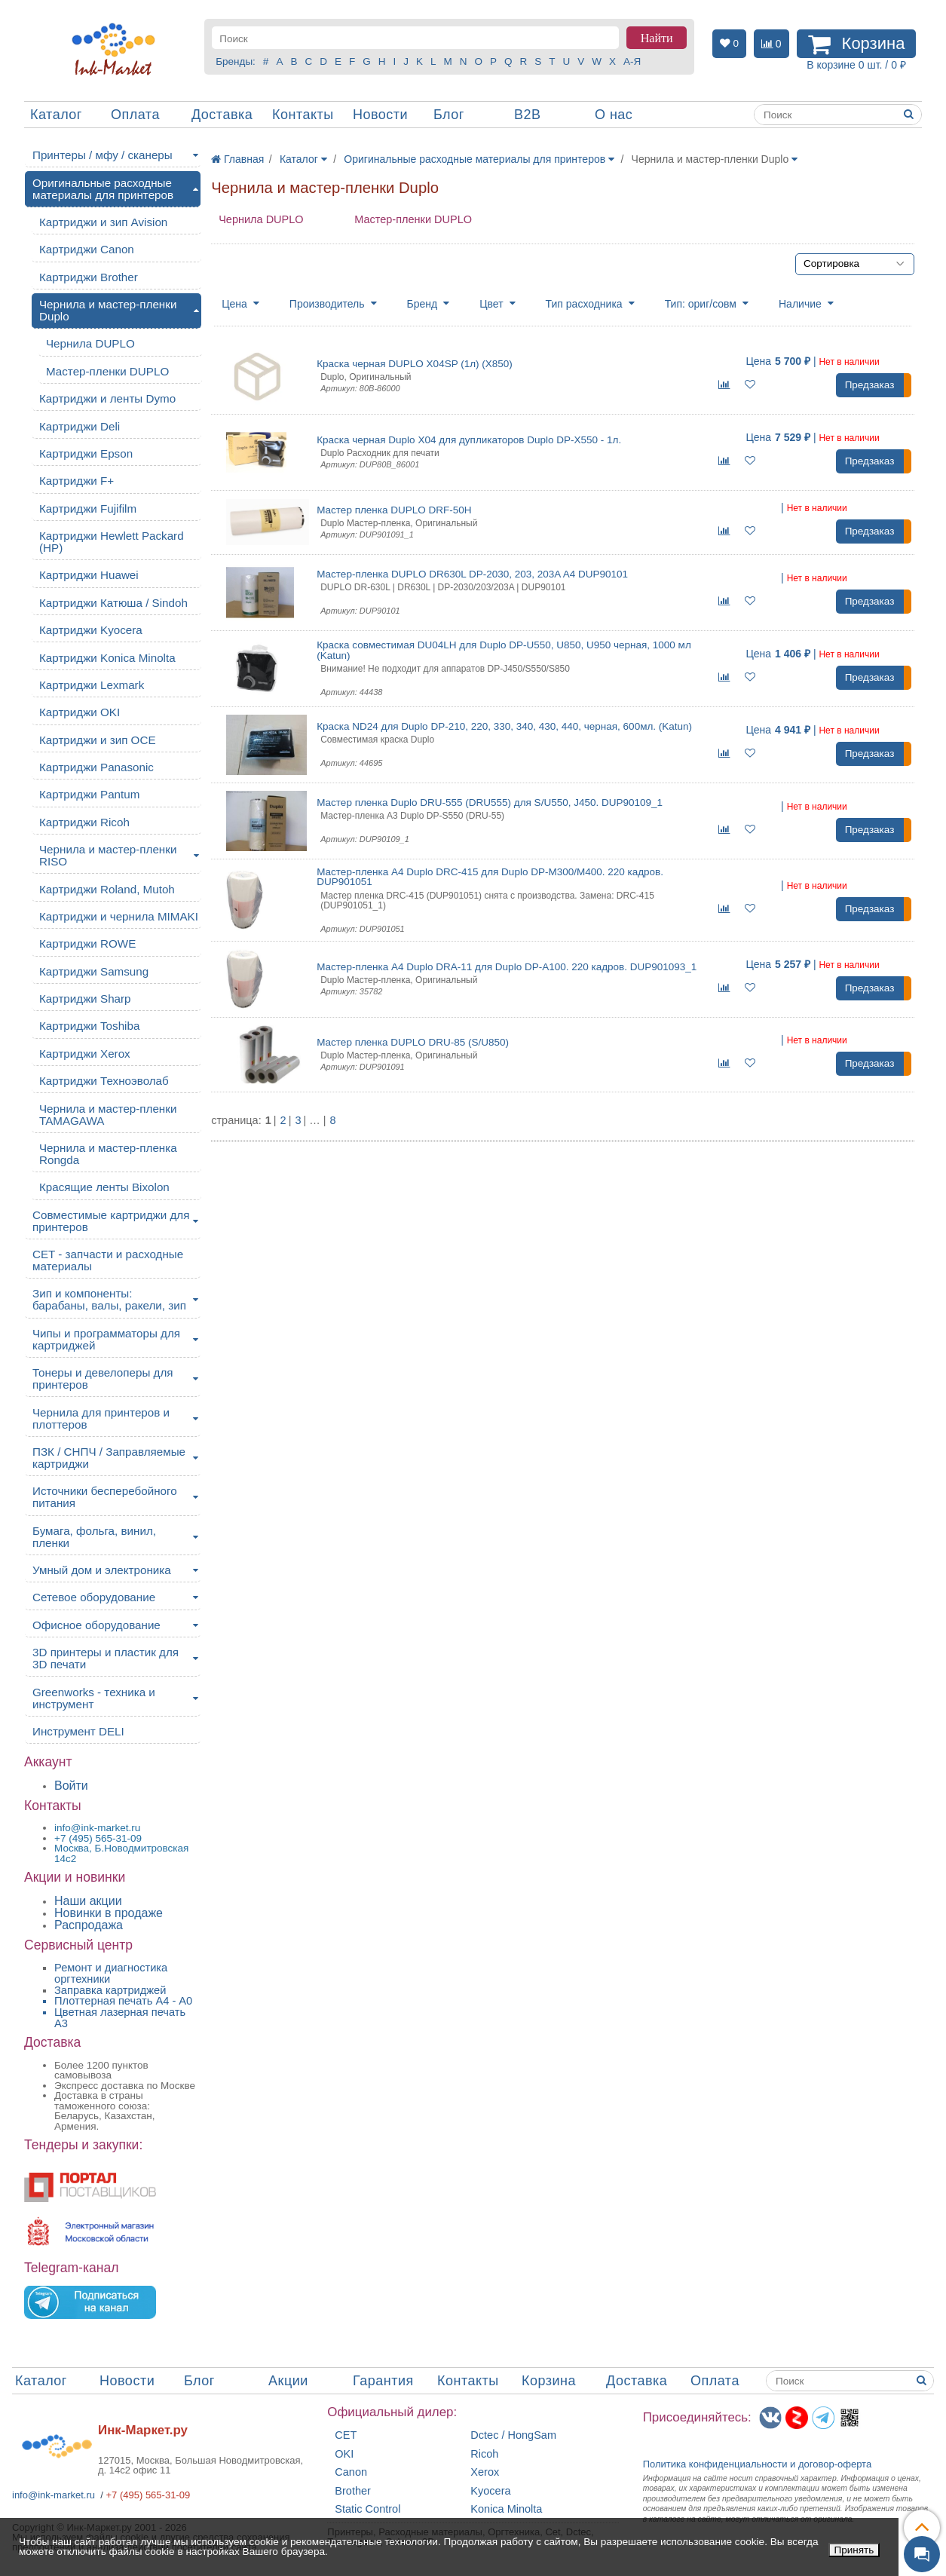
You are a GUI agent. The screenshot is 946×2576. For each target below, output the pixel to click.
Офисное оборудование (96, 1625)
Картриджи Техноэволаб (104, 1080)
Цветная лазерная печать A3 (119, 2017)
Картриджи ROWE (87, 943)
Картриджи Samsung (93, 971)
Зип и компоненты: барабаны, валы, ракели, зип (109, 1299)
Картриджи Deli (79, 426)
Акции (288, 2380)
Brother (353, 2491)
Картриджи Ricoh (84, 822)
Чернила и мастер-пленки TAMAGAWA (107, 1114)
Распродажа (88, 1925)
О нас (613, 114)
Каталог (56, 114)
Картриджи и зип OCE (97, 740)
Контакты (303, 114)
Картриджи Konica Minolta (107, 657)
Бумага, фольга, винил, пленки (94, 1536)
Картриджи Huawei (89, 574)
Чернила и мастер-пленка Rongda (108, 1153)
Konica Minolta (506, 2509)
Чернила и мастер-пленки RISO (107, 855)
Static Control (367, 2509)
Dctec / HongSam (513, 2435)
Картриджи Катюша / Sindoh (113, 602)
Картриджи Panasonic (96, 767)
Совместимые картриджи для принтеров (110, 1220)
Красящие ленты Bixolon (104, 1187)
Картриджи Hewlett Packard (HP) (111, 541)
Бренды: (236, 61)
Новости (380, 114)
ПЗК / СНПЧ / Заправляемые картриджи (108, 1457)
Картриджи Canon (86, 249)
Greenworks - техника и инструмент (93, 1698)
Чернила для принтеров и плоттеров (101, 1418)
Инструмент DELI (78, 1731)
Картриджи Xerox (84, 1053)
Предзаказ (870, 385)
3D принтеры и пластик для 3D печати (105, 1658)
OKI (344, 2454)
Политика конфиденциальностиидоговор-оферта (757, 2464)
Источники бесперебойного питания (104, 1496)
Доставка (222, 114)
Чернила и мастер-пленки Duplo (107, 310)
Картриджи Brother (88, 277)
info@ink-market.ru (53, 2495)
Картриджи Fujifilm (87, 508)
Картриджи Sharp (85, 998)
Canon (351, 2472)
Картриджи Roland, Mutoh (107, 889)
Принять (854, 2550)
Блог (448, 114)
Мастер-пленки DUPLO (413, 219)
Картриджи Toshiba (89, 1025)
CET (346, 2435)
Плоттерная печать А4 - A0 (123, 2001)
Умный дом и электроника (101, 1570)
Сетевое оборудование (93, 1597)
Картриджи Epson (86, 453)
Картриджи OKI (79, 712)
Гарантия (383, 2380)
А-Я (632, 61)
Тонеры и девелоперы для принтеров (102, 1378)
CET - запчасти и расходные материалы (107, 1260)
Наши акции (88, 1900)
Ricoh (484, 2454)
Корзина (549, 2380)
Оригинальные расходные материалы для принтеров (102, 188)
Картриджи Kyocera (90, 629)
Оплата (135, 114)
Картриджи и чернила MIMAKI (118, 916)
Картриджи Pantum (89, 794)
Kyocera (490, 2491)
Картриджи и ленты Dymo (107, 398)
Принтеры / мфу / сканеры (102, 155)
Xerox (484, 2472)
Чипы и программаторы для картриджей (106, 1339)
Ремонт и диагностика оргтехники (110, 1973)
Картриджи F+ (76, 480)
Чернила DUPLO (261, 219)
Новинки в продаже (108, 1913)
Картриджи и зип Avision (103, 222)
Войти (71, 1785)
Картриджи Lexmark (91, 684)
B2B (527, 114)
